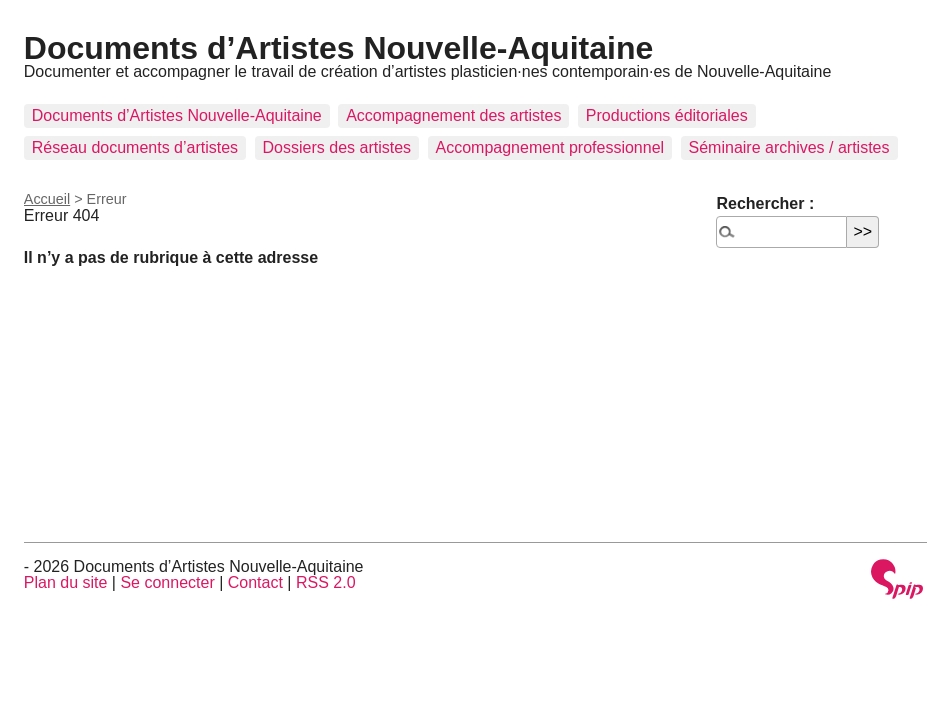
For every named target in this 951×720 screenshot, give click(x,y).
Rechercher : (765, 203)
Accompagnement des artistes (453, 115)
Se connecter (167, 582)
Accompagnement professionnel (550, 147)
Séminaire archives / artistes (789, 147)
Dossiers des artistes (337, 147)
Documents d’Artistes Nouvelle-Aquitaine (338, 48)
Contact (255, 582)
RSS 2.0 (326, 582)
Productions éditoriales (667, 115)
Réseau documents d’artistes (135, 147)
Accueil (47, 199)
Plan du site (66, 582)
